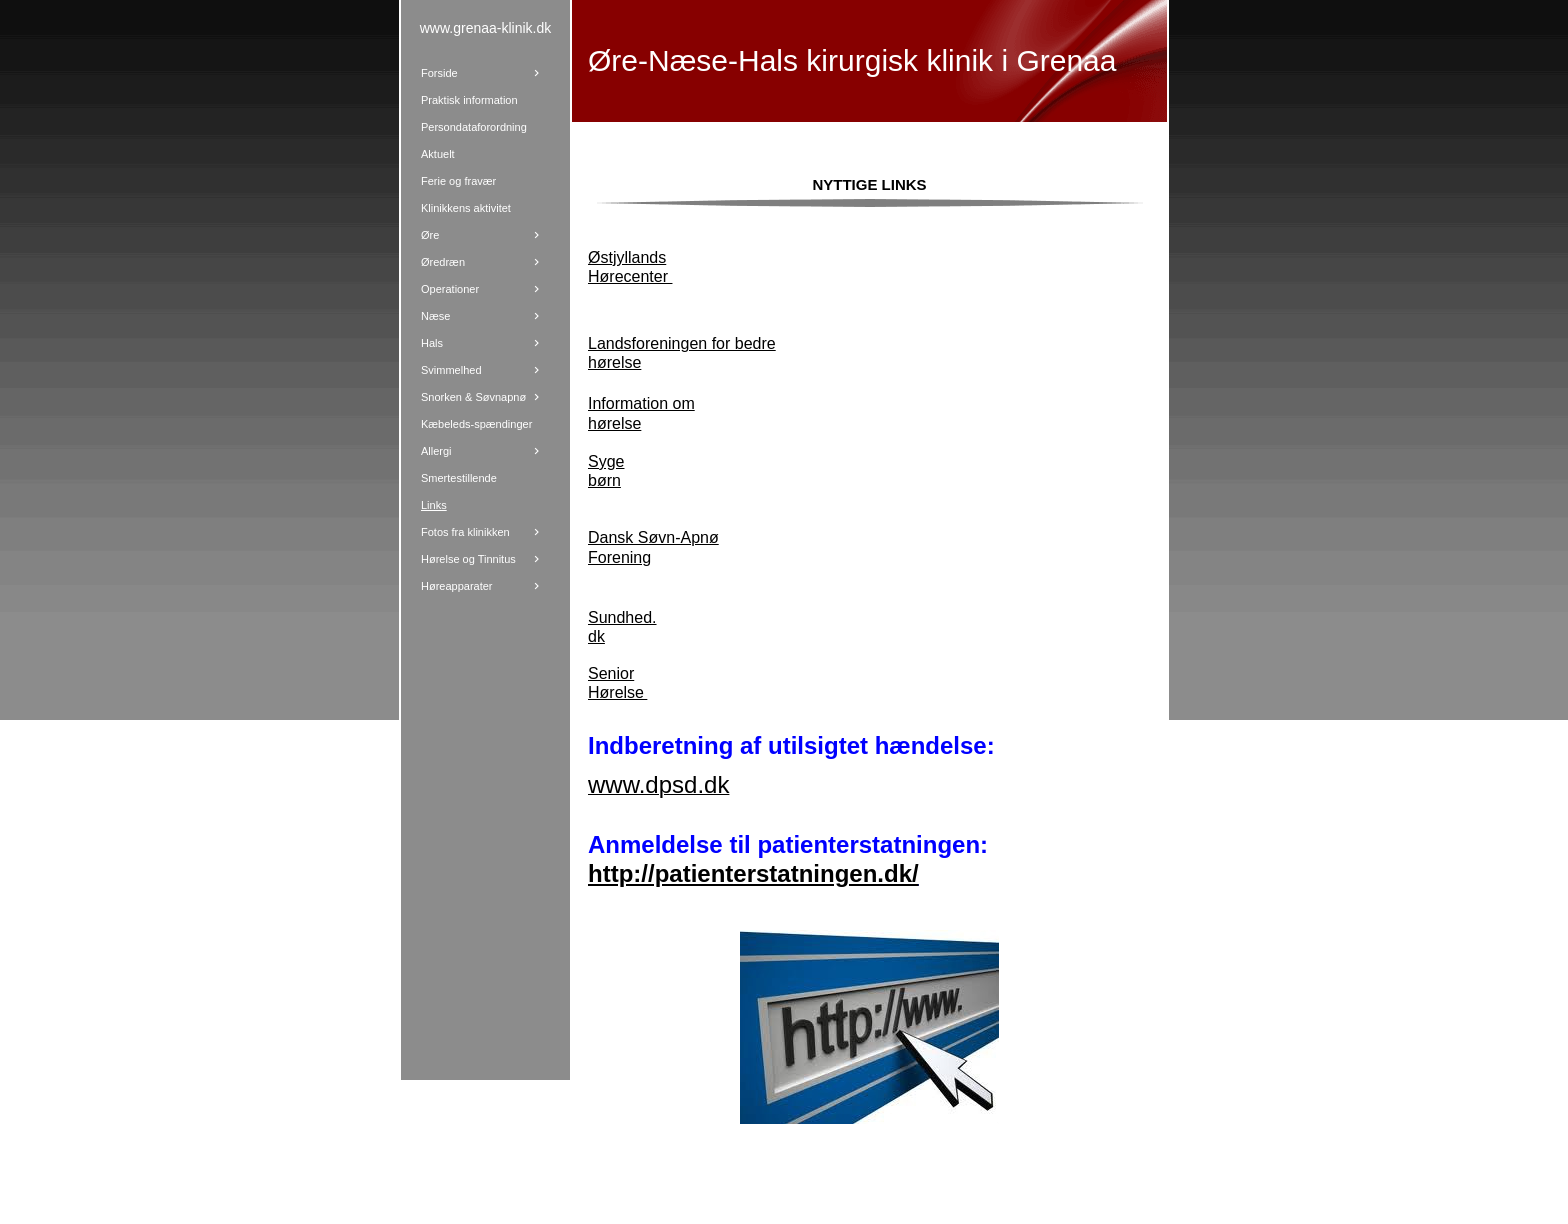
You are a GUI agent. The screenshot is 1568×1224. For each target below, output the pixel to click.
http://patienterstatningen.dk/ (753, 873)
